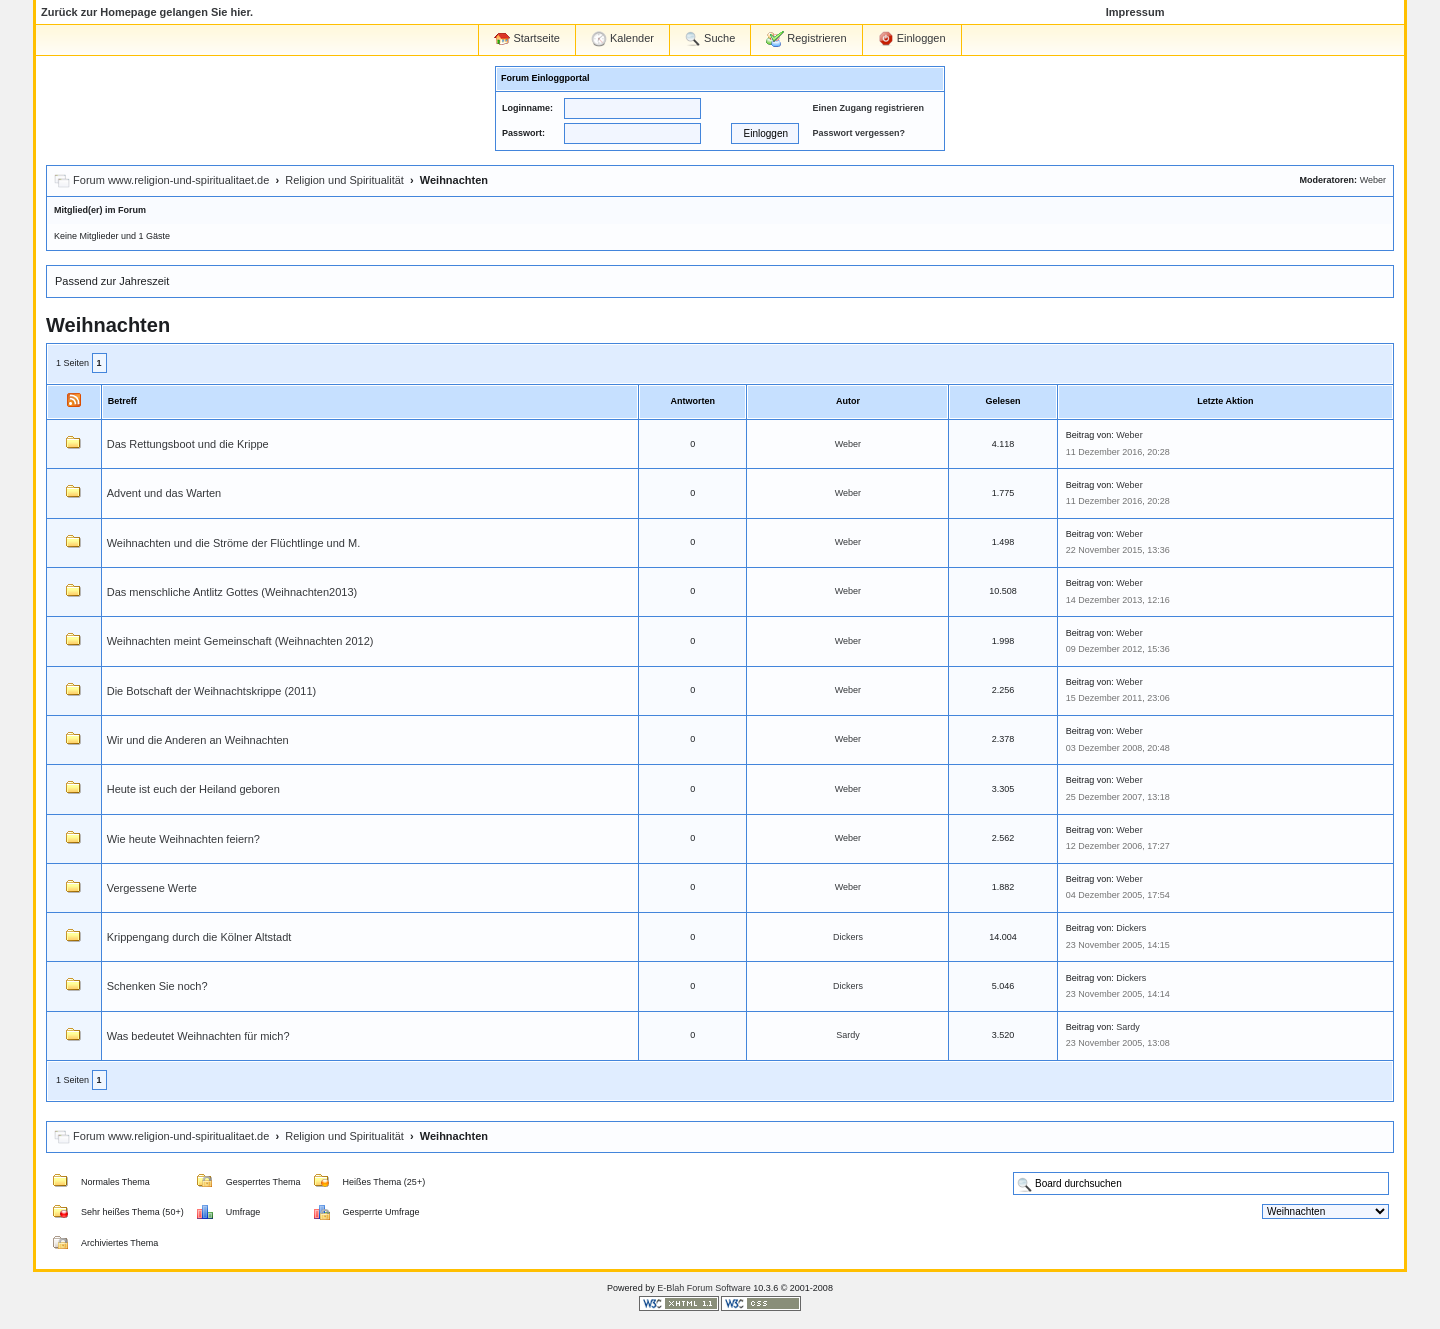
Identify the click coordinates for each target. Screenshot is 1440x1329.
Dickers (848, 937)
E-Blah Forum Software (704, 1288)
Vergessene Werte (152, 888)
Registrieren (806, 39)
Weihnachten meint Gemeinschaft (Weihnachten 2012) (240, 641)
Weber (1373, 180)
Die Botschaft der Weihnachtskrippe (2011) (212, 691)
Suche (710, 39)
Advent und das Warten (164, 493)
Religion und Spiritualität (344, 180)
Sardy (848, 1035)
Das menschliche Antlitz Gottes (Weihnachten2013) (232, 592)
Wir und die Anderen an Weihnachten (198, 740)
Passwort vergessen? (858, 133)
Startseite (527, 38)
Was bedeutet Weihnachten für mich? (198, 1036)
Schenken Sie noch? (157, 986)
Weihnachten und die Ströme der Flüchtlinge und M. (234, 543)
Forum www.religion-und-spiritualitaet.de (171, 180)
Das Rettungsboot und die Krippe (188, 444)
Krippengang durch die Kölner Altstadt (199, 937)
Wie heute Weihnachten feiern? (183, 839)
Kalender (622, 39)
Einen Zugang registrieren (868, 108)
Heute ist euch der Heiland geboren (193, 789)
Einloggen (912, 39)
